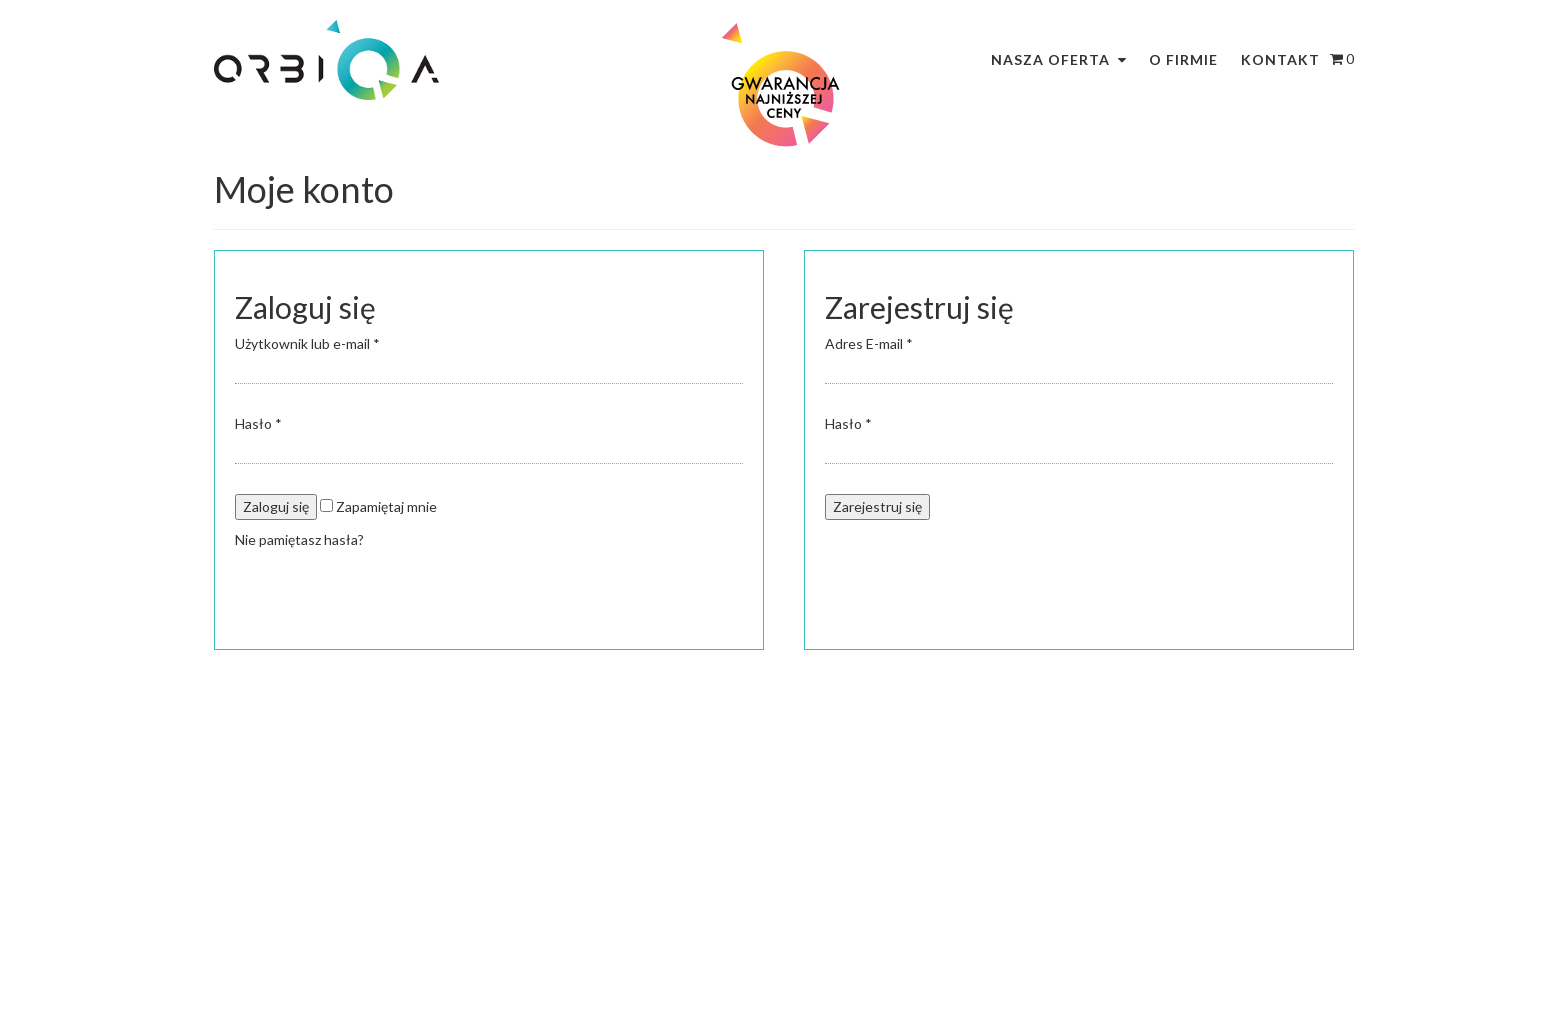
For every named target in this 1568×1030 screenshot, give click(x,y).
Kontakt (1280, 59)
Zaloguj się (276, 506)
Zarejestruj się (877, 506)
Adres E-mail (869, 343)
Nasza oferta (1050, 59)
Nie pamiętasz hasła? (299, 539)
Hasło (258, 423)
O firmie (1183, 59)
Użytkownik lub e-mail (307, 343)
